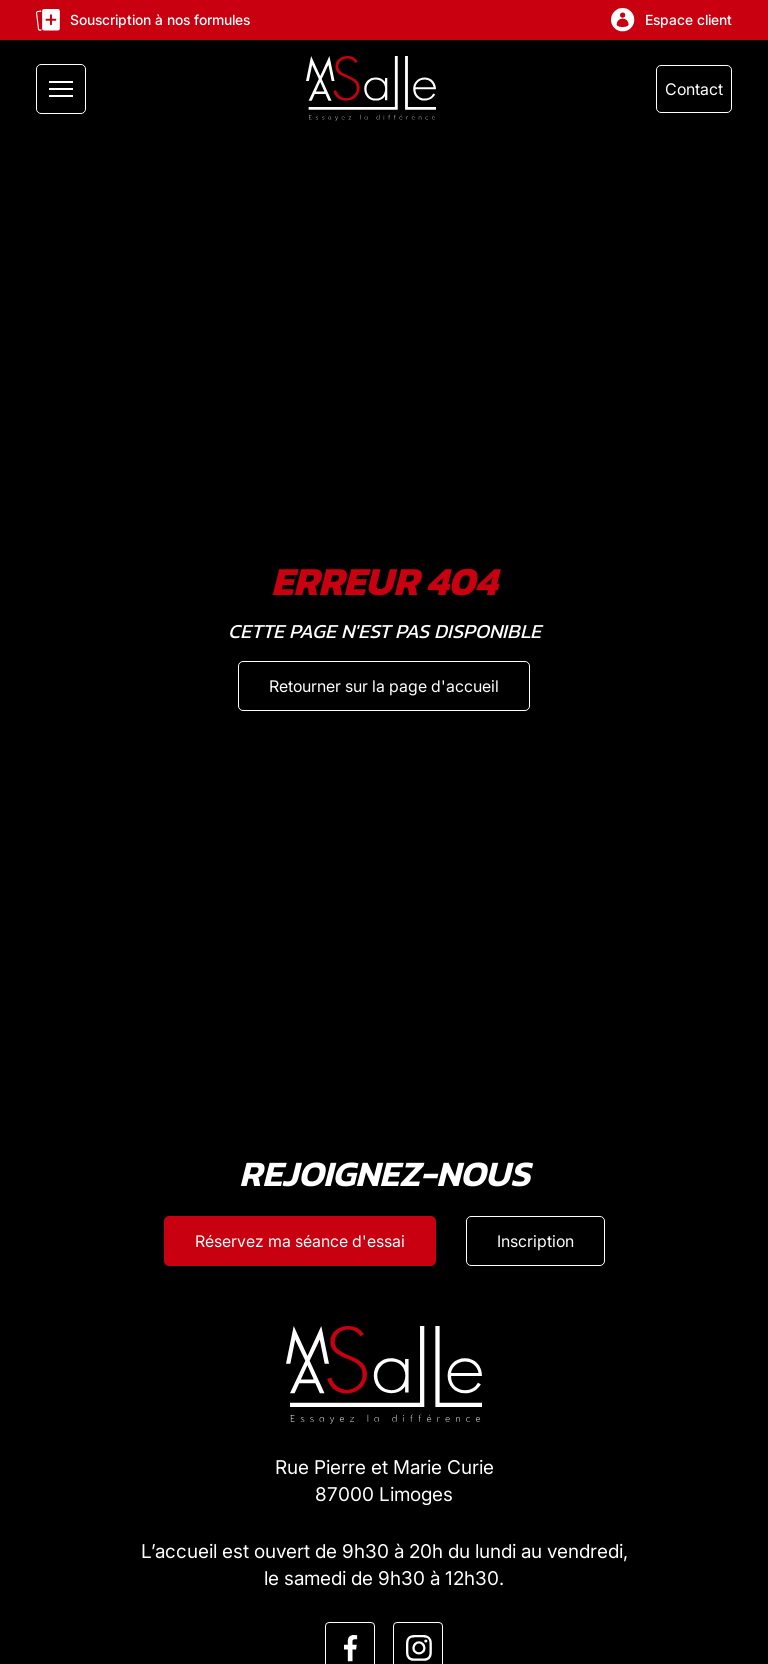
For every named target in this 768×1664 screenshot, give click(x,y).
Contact (694, 89)
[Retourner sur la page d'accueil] (384, 686)
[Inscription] (535, 1241)
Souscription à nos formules (143, 20)
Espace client (671, 20)
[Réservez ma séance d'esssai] (300, 1241)
